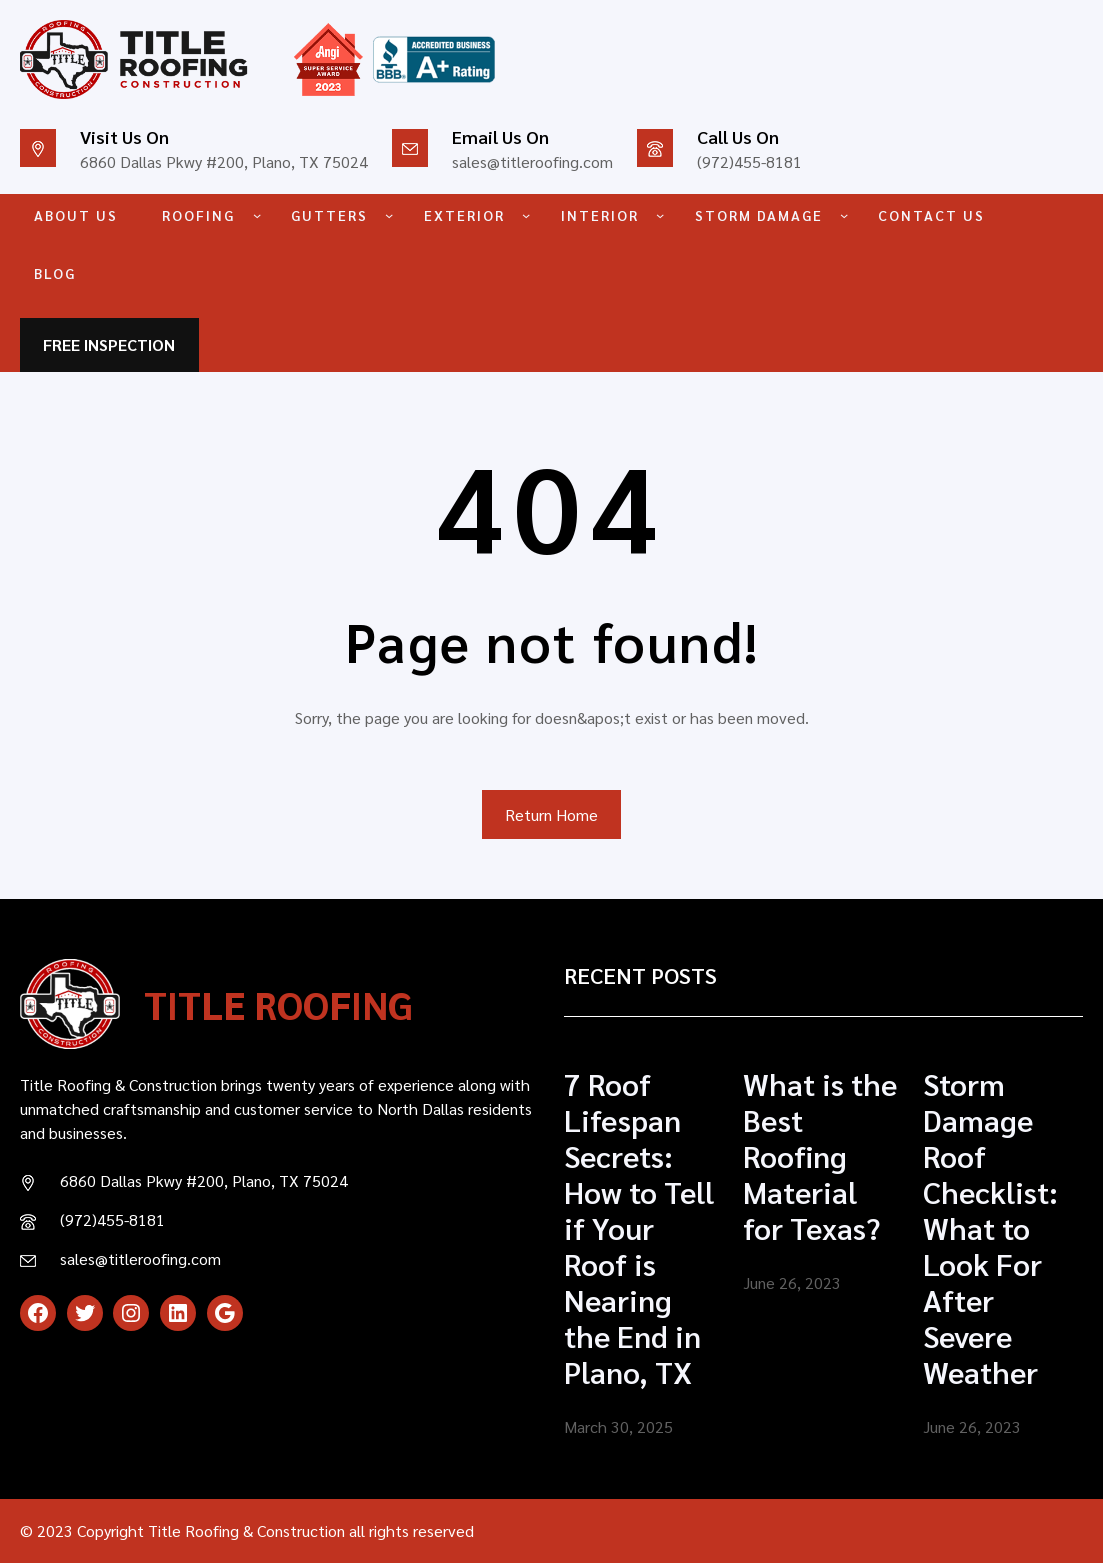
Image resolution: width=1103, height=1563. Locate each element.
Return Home (551, 814)
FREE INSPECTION (109, 344)
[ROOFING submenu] (257, 215)
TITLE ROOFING (278, 1004)
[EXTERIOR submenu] (526, 215)
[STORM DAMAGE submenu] (844, 215)
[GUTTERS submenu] (389, 215)
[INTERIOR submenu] (660, 215)
